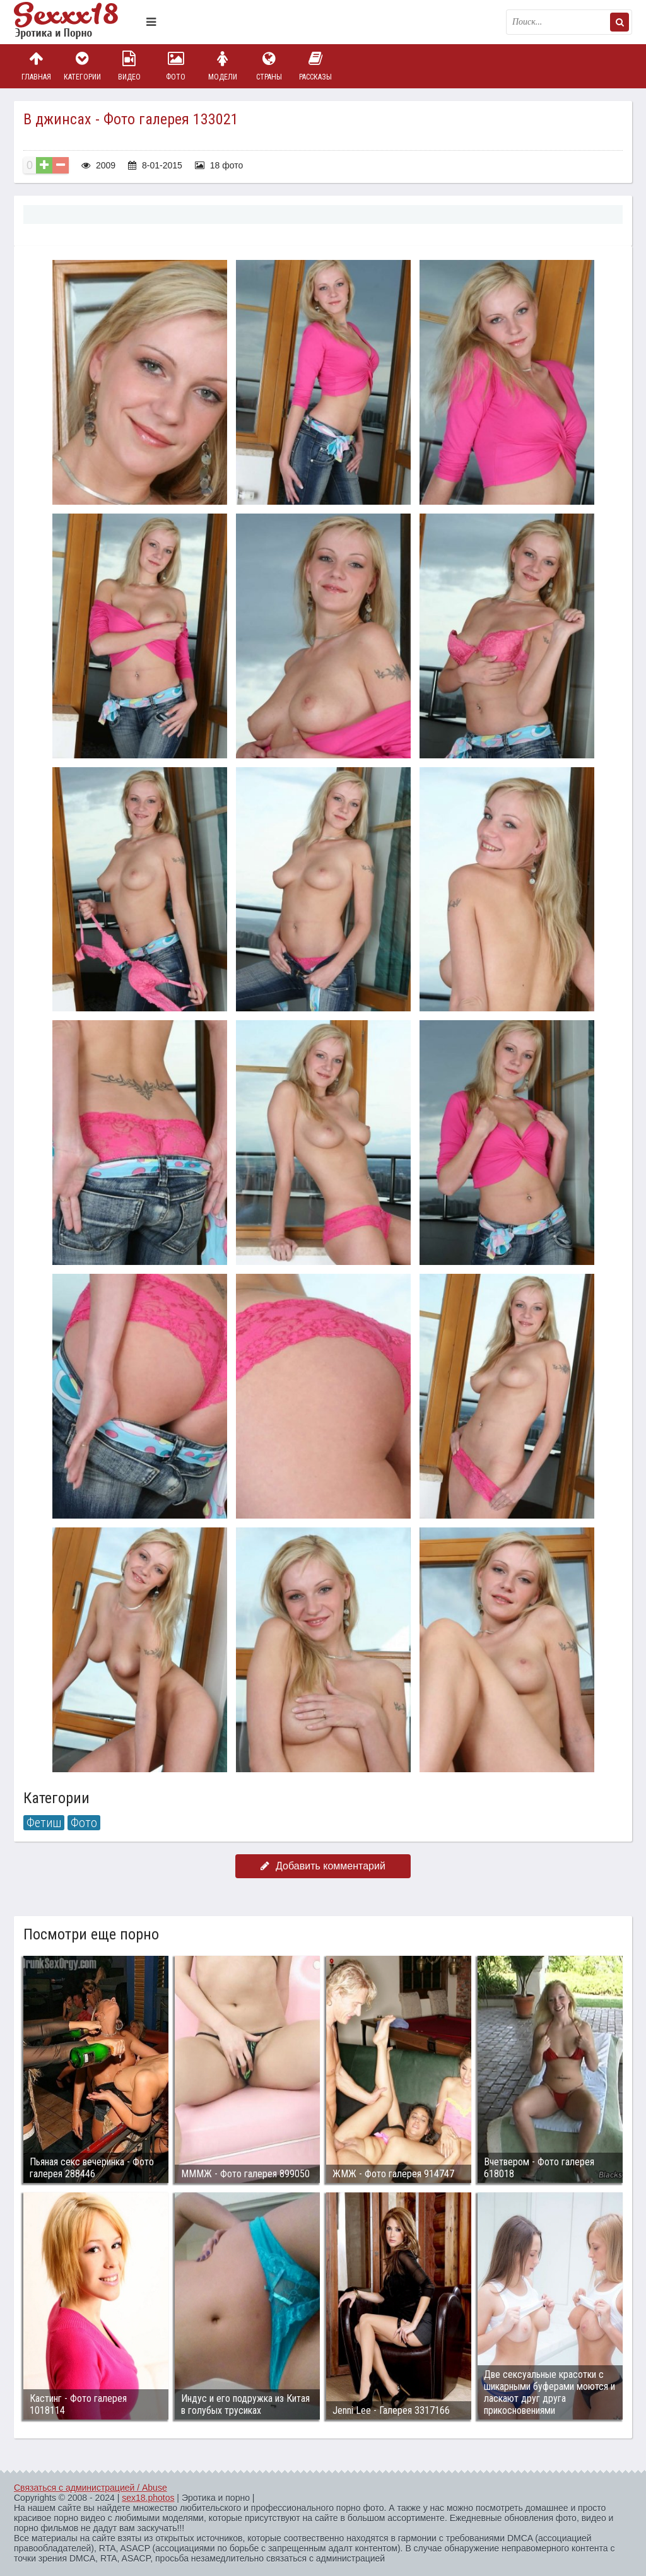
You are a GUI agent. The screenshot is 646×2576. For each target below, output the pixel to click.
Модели (223, 65)
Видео (129, 65)
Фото (176, 65)
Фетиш (43, 1822)
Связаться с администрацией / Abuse (90, 2488)
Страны (269, 65)
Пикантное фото (77, 22)
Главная (36, 65)
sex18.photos (148, 2498)
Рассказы (315, 65)
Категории (83, 65)
